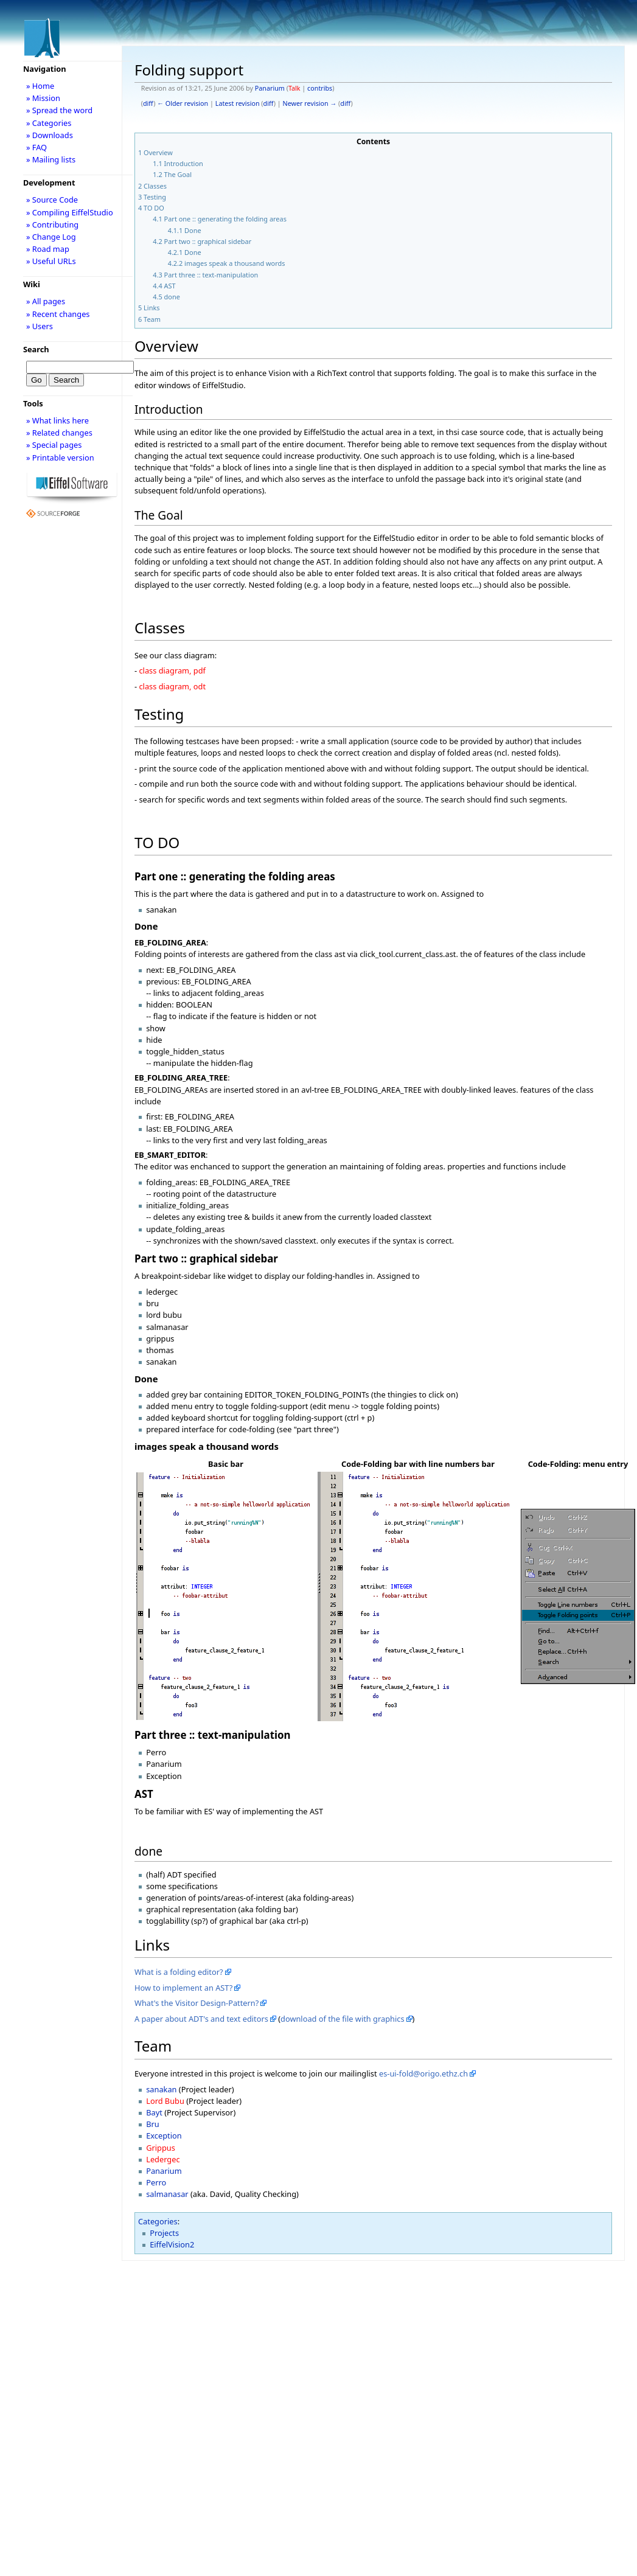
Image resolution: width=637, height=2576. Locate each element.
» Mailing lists (50, 159)
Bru (152, 2123)
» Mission (43, 97)
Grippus (160, 2147)
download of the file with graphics (342, 2018)
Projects (164, 2232)
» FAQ (36, 147)
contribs (319, 88)
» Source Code (52, 199)
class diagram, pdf (172, 670)
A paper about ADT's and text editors (201, 2018)
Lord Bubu (165, 2100)
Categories (158, 2221)
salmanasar (167, 2193)
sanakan (161, 2089)
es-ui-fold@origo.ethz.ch (423, 2073)
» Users (39, 326)
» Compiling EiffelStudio (69, 212)
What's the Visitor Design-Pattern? (196, 2002)
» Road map (47, 248)
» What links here (57, 420)
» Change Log (51, 236)
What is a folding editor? (178, 1971)
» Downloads (49, 135)
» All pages (45, 301)
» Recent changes (58, 313)
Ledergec (162, 2159)
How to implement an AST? (183, 1987)
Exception (163, 2135)
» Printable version (60, 457)
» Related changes (59, 432)
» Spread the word (59, 110)
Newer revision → (310, 103)
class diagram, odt (172, 686)
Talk (294, 88)
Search (36, 349)
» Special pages (54, 444)
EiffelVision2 (172, 2244)
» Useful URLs (51, 261)
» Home (40, 85)
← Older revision (182, 103)
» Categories (49, 122)
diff (148, 103)
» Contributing (52, 224)
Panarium (270, 88)
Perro (156, 2182)
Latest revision (237, 103)
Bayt (154, 2112)
